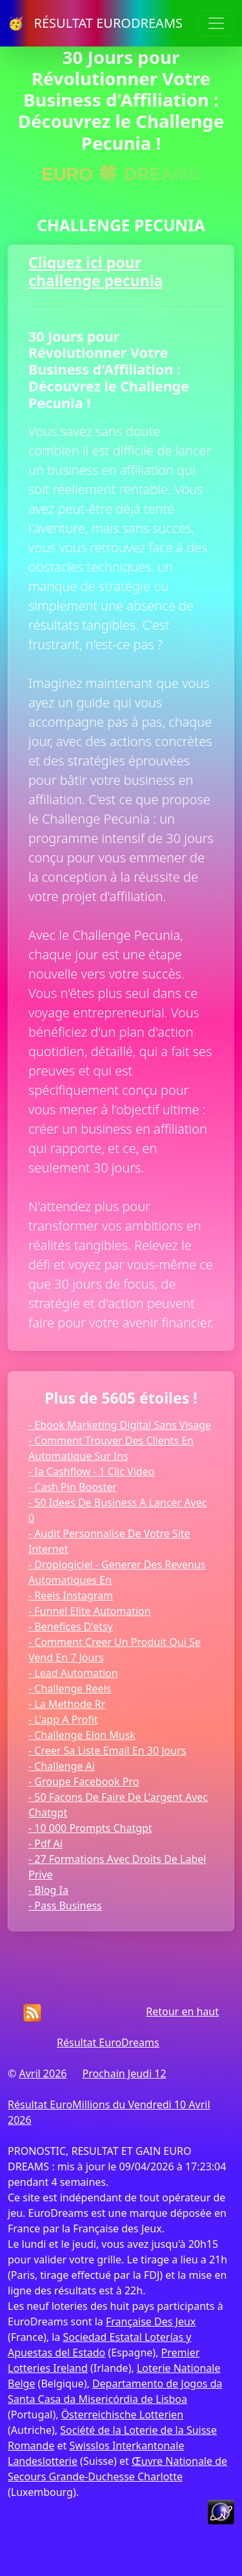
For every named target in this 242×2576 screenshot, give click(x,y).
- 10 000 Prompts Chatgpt (90, 1828)
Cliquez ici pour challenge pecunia (95, 271)
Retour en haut (182, 2011)
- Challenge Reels (69, 1688)
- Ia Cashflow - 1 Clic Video (91, 1471)
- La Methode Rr (66, 1704)
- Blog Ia (48, 1890)
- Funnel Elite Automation (89, 1611)
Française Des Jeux (151, 2321)
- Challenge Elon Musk (82, 1735)
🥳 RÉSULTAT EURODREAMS (95, 23)
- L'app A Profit (63, 1719)
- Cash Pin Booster (72, 1487)
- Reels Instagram (70, 1595)
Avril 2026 (42, 2073)
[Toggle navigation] (216, 23)
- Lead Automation (73, 1673)
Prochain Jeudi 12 (124, 2073)
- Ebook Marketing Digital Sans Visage (119, 1425)
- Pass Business (65, 1905)
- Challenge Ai (61, 1766)
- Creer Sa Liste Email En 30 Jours (107, 1750)
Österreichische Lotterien (122, 2414)
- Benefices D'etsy (70, 1626)
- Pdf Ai (45, 1843)
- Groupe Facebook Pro (83, 1781)
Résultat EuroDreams (108, 2042)
